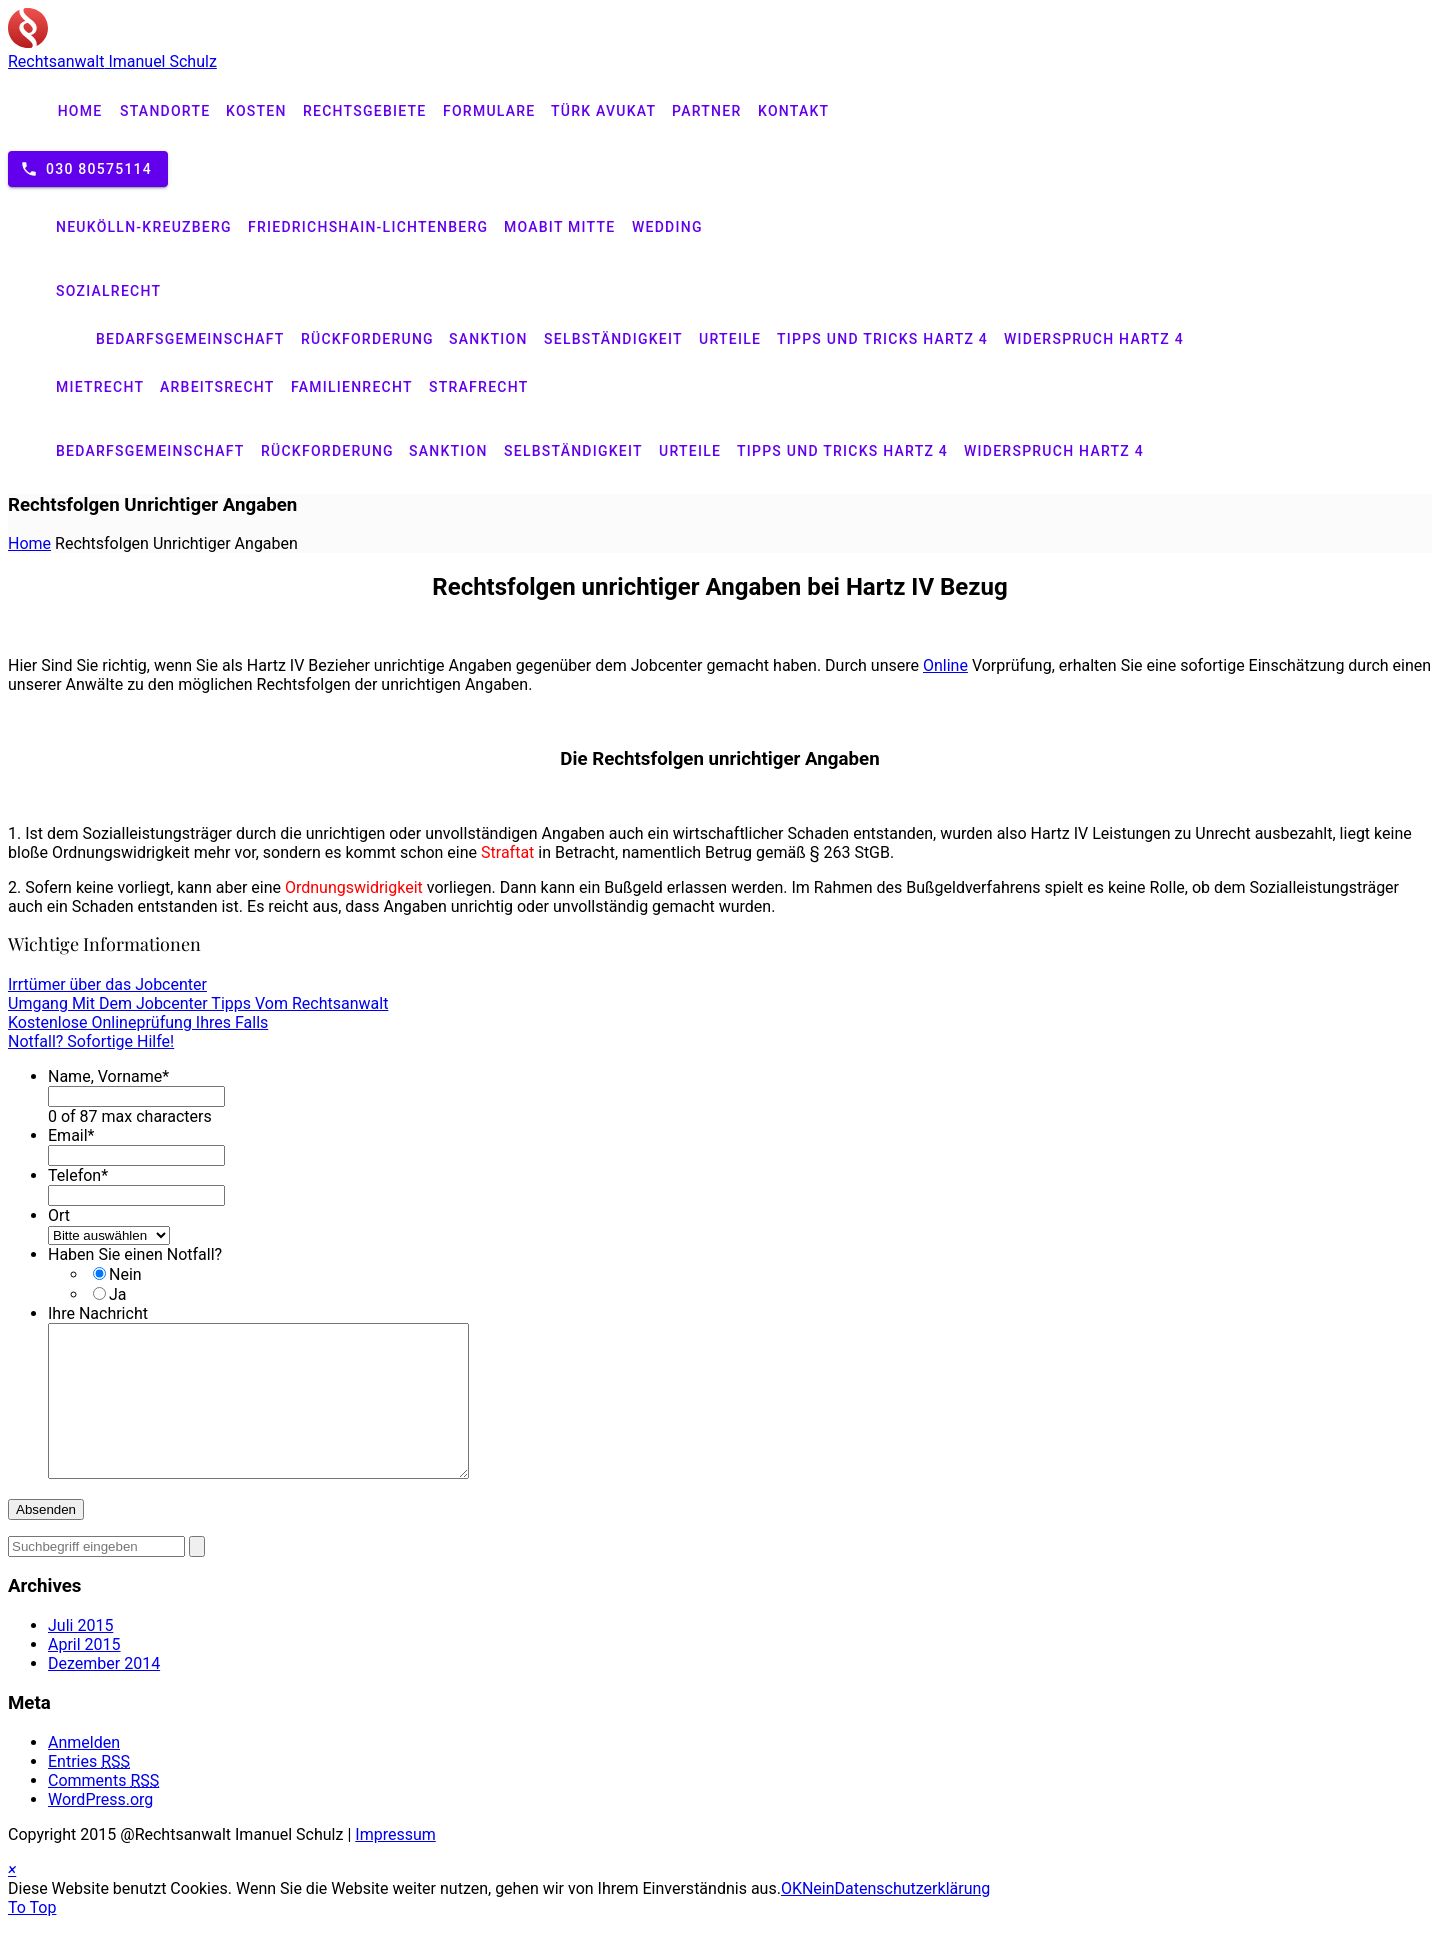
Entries (89, 1791)
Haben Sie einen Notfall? (135, 1254)
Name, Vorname (108, 1076)
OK (791, 1918)
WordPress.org (100, 1829)
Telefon (78, 1175)
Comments (103, 1810)
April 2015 (84, 1674)
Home (29, 543)
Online (945, 665)
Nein (125, 1274)
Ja (118, 1294)
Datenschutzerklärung (913, 1918)
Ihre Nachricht (98, 1313)
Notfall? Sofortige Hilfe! (91, 1041)
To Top (32, 1937)
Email (71, 1135)
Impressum (395, 1864)
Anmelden (84, 1772)
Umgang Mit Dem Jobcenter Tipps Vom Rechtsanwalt (198, 1003)
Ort (59, 1215)
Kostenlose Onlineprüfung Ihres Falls (138, 1022)
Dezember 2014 (104, 1693)
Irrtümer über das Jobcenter (107, 984)
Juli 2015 (80, 1655)
